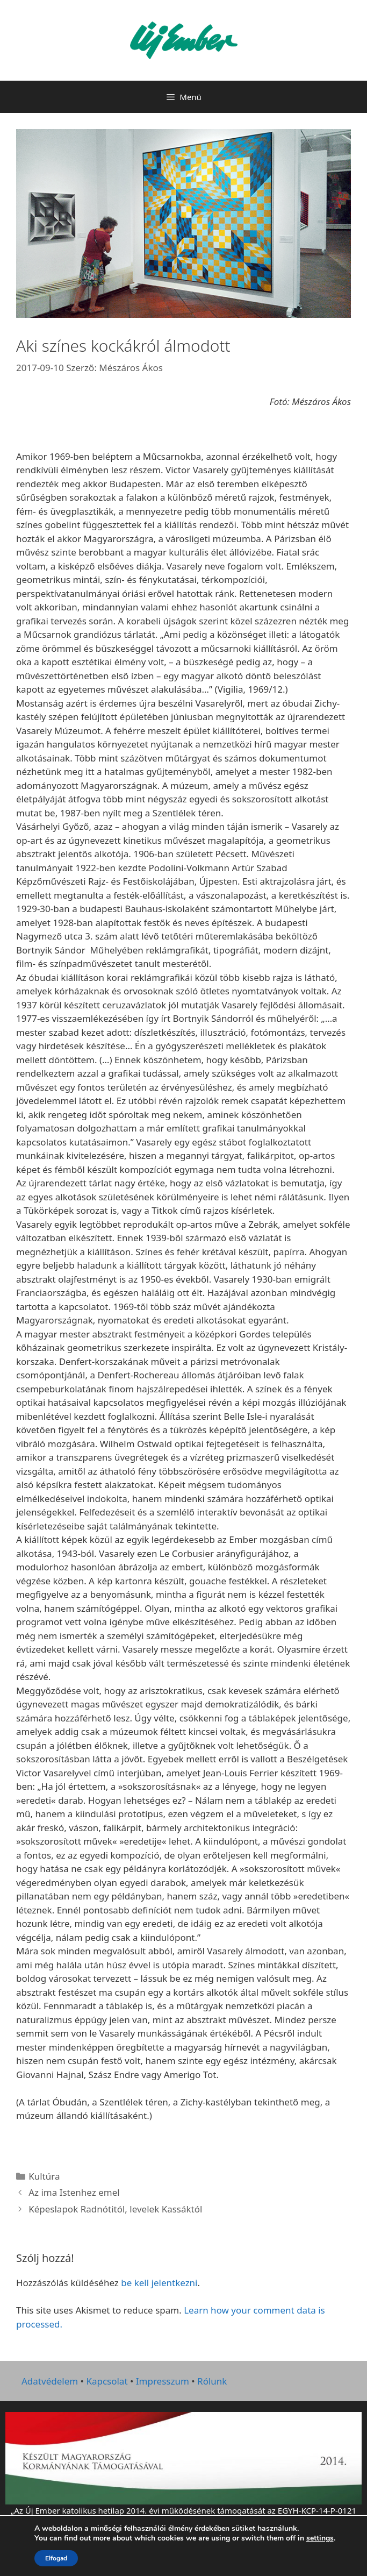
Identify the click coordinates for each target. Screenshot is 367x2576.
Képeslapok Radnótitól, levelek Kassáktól (115, 2209)
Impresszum (162, 2381)
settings (320, 2538)
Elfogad (56, 2558)
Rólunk (212, 2381)
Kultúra (44, 2176)
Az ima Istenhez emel (73, 2192)
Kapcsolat (106, 2381)
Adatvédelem (49, 2381)
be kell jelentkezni (159, 2282)
